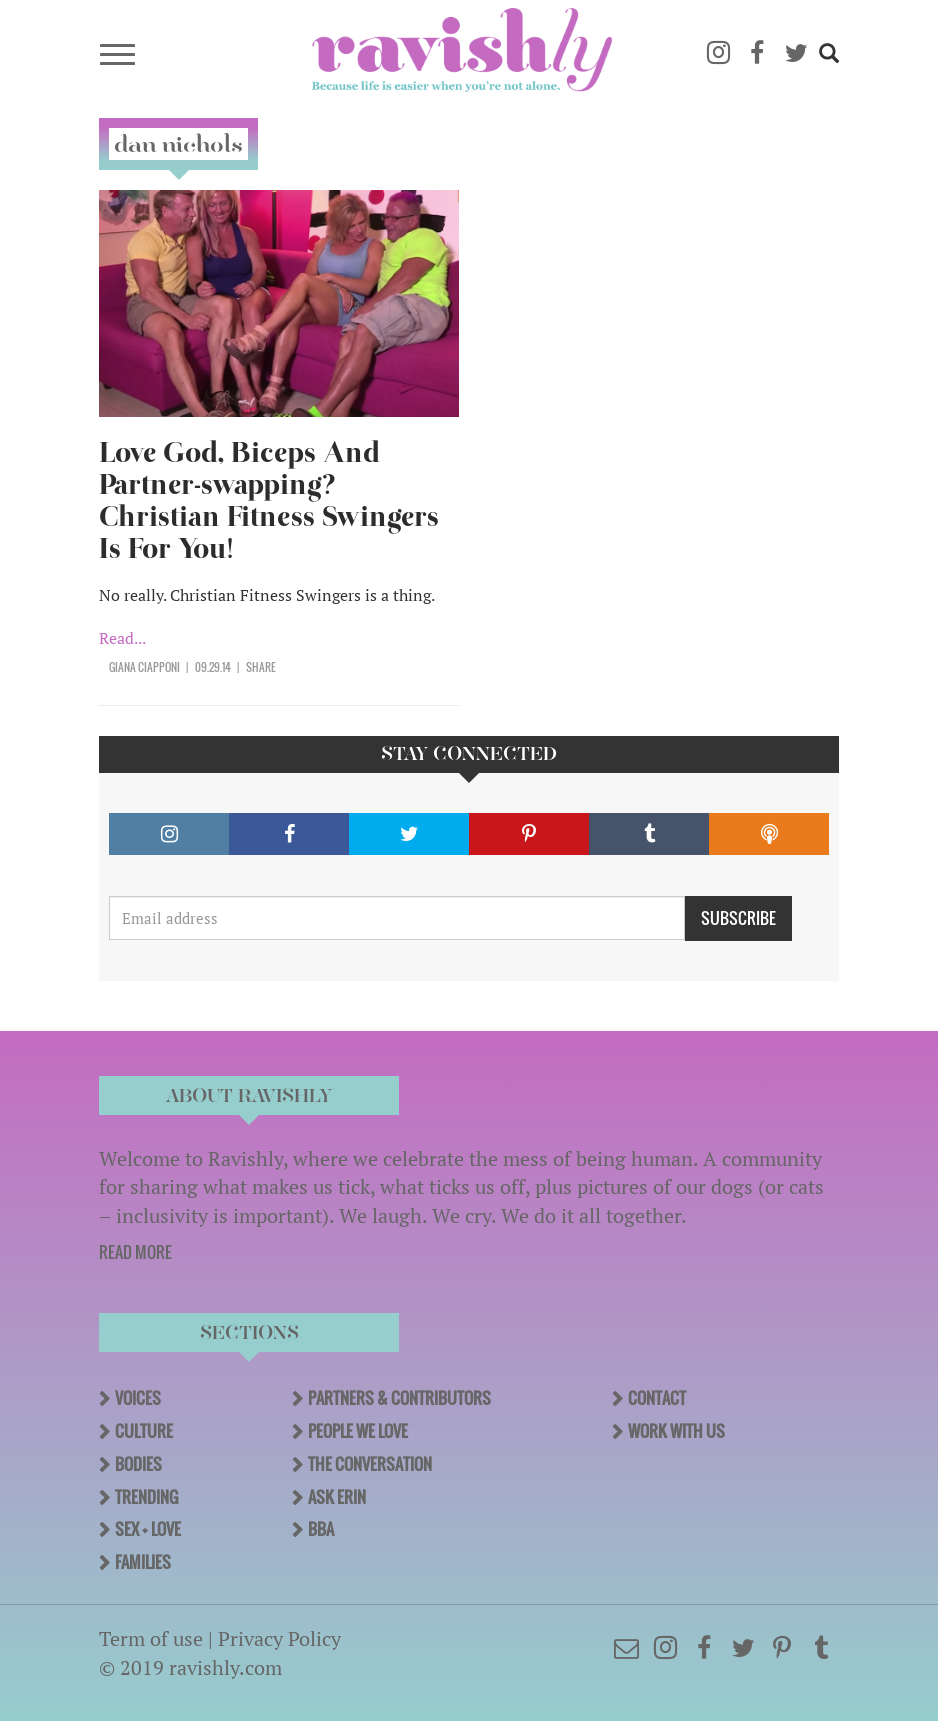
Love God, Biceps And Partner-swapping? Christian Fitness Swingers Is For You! (269, 500)
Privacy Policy (279, 1638)
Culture (144, 1431)
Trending (146, 1497)
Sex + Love (148, 1529)
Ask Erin (337, 1497)
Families (143, 1562)
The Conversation (370, 1464)
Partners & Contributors (399, 1398)
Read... (122, 638)
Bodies (138, 1464)
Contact (657, 1398)
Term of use (151, 1638)
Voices (138, 1398)
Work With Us (676, 1431)
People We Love (358, 1431)
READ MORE (135, 1252)
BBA (321, 1529)
